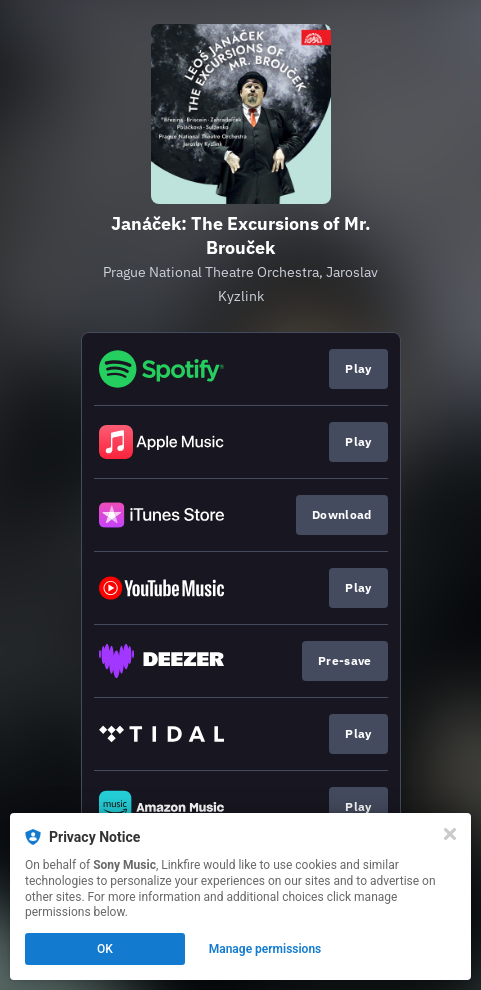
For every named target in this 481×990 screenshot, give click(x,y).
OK (105, 949)
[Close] (450, 834)
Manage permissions (265, 949)
